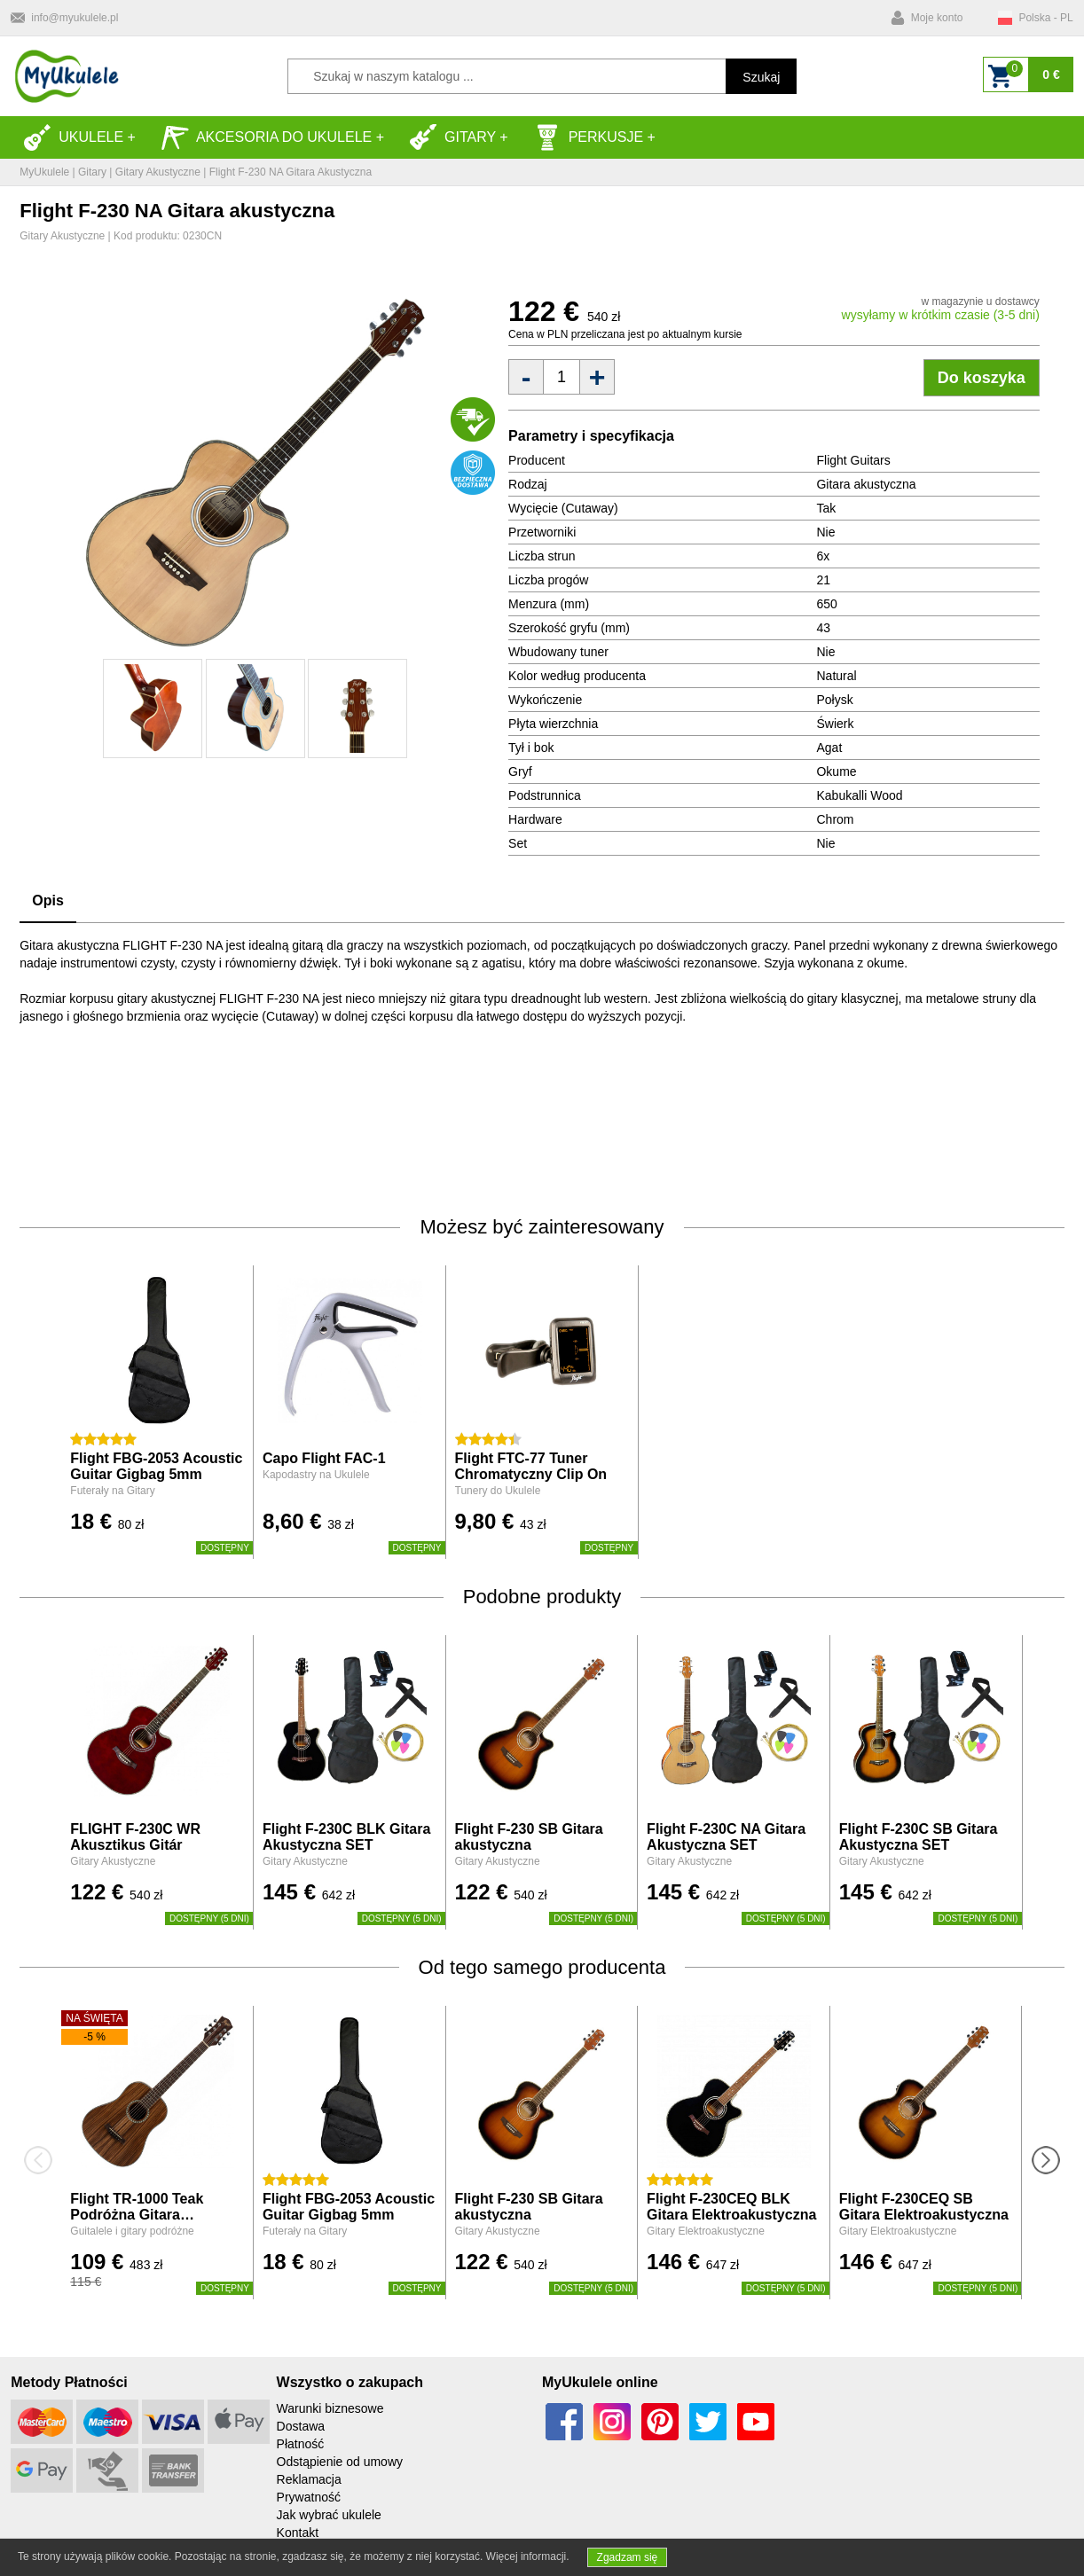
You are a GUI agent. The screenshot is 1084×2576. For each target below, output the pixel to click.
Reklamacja (309, 2479)
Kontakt (297, 2532)
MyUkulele (44, 172)
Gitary (452, 137)
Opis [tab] (48, 900)
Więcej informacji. (527, 2556)
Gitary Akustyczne (157, 172)
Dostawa (301, 2426)
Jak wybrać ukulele (329, 2515)
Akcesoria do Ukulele (266, 137)
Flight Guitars (853, 460)
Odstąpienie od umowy (340, 2462)
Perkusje (588, 137)
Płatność (301, 2444)
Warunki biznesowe (330, 2408)
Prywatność (309, 2497)
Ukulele (73, 137)
